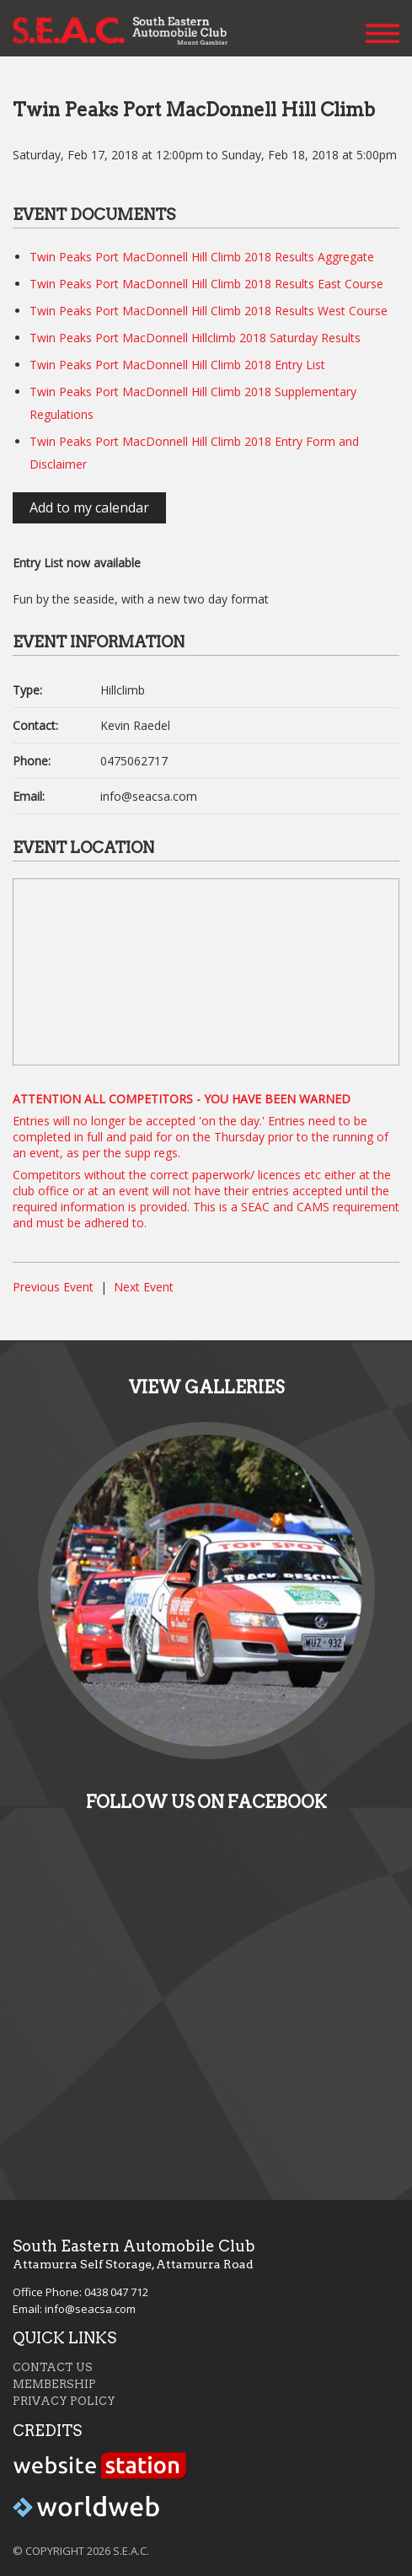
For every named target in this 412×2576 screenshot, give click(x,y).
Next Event (144, 1287)
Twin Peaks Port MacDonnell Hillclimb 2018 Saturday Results (195, 338)
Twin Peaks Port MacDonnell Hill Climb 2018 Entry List (177, 365)
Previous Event (53, 1287)
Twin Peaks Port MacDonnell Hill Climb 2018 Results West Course (208, 311)
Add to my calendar (89, 507)
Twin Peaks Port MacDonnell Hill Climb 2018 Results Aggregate (201, 257)
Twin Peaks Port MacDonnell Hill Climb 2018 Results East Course (206, 284)
